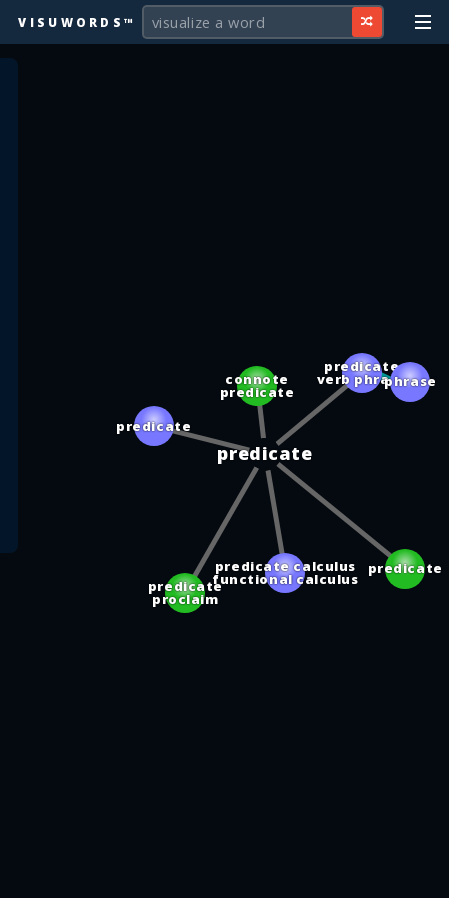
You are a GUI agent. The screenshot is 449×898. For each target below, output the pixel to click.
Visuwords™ (77, 22)
